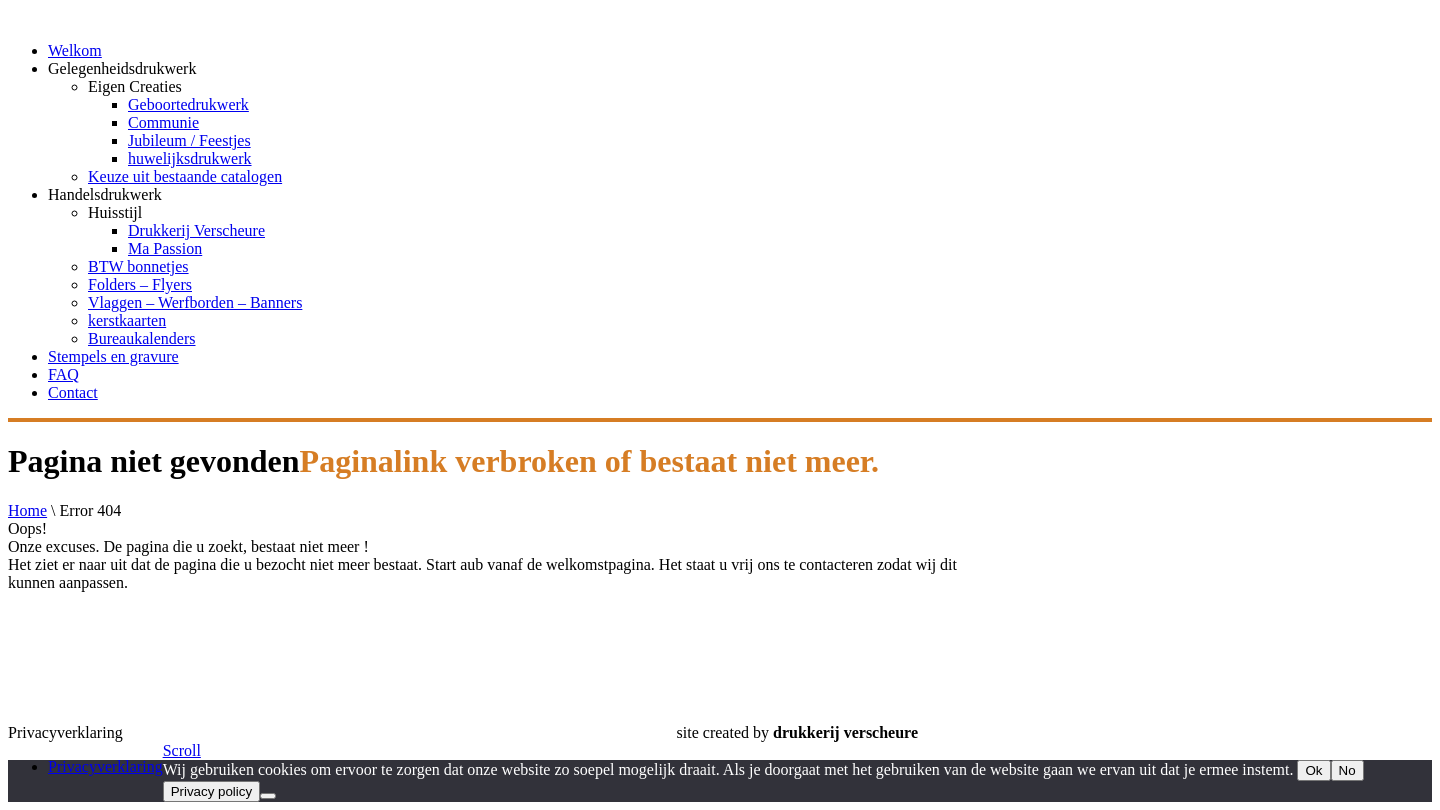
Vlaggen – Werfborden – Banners (195, 302)
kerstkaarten (127, 320)
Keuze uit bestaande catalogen (185, 176)
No (1347, 770)
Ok (1313, 770)
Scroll (182, 750)
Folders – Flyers (140, 284)
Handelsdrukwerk (105, 194)
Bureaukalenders (142, 338)
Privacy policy (211, 791)
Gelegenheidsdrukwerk (122, 68)
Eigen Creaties (135, 86)
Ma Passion (165, 248)
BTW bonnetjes (138, 266)
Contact (73, 392)
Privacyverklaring (105, 766)
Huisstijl (115, 212)
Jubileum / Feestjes (189, 140)
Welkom (75, 50)
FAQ (63, 374)
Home (27, 510)
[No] (268, 796)
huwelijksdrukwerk (190, 158)
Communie (163, 122)
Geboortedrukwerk (188, 104)
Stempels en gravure (113, 356)
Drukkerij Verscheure (196, 230)
